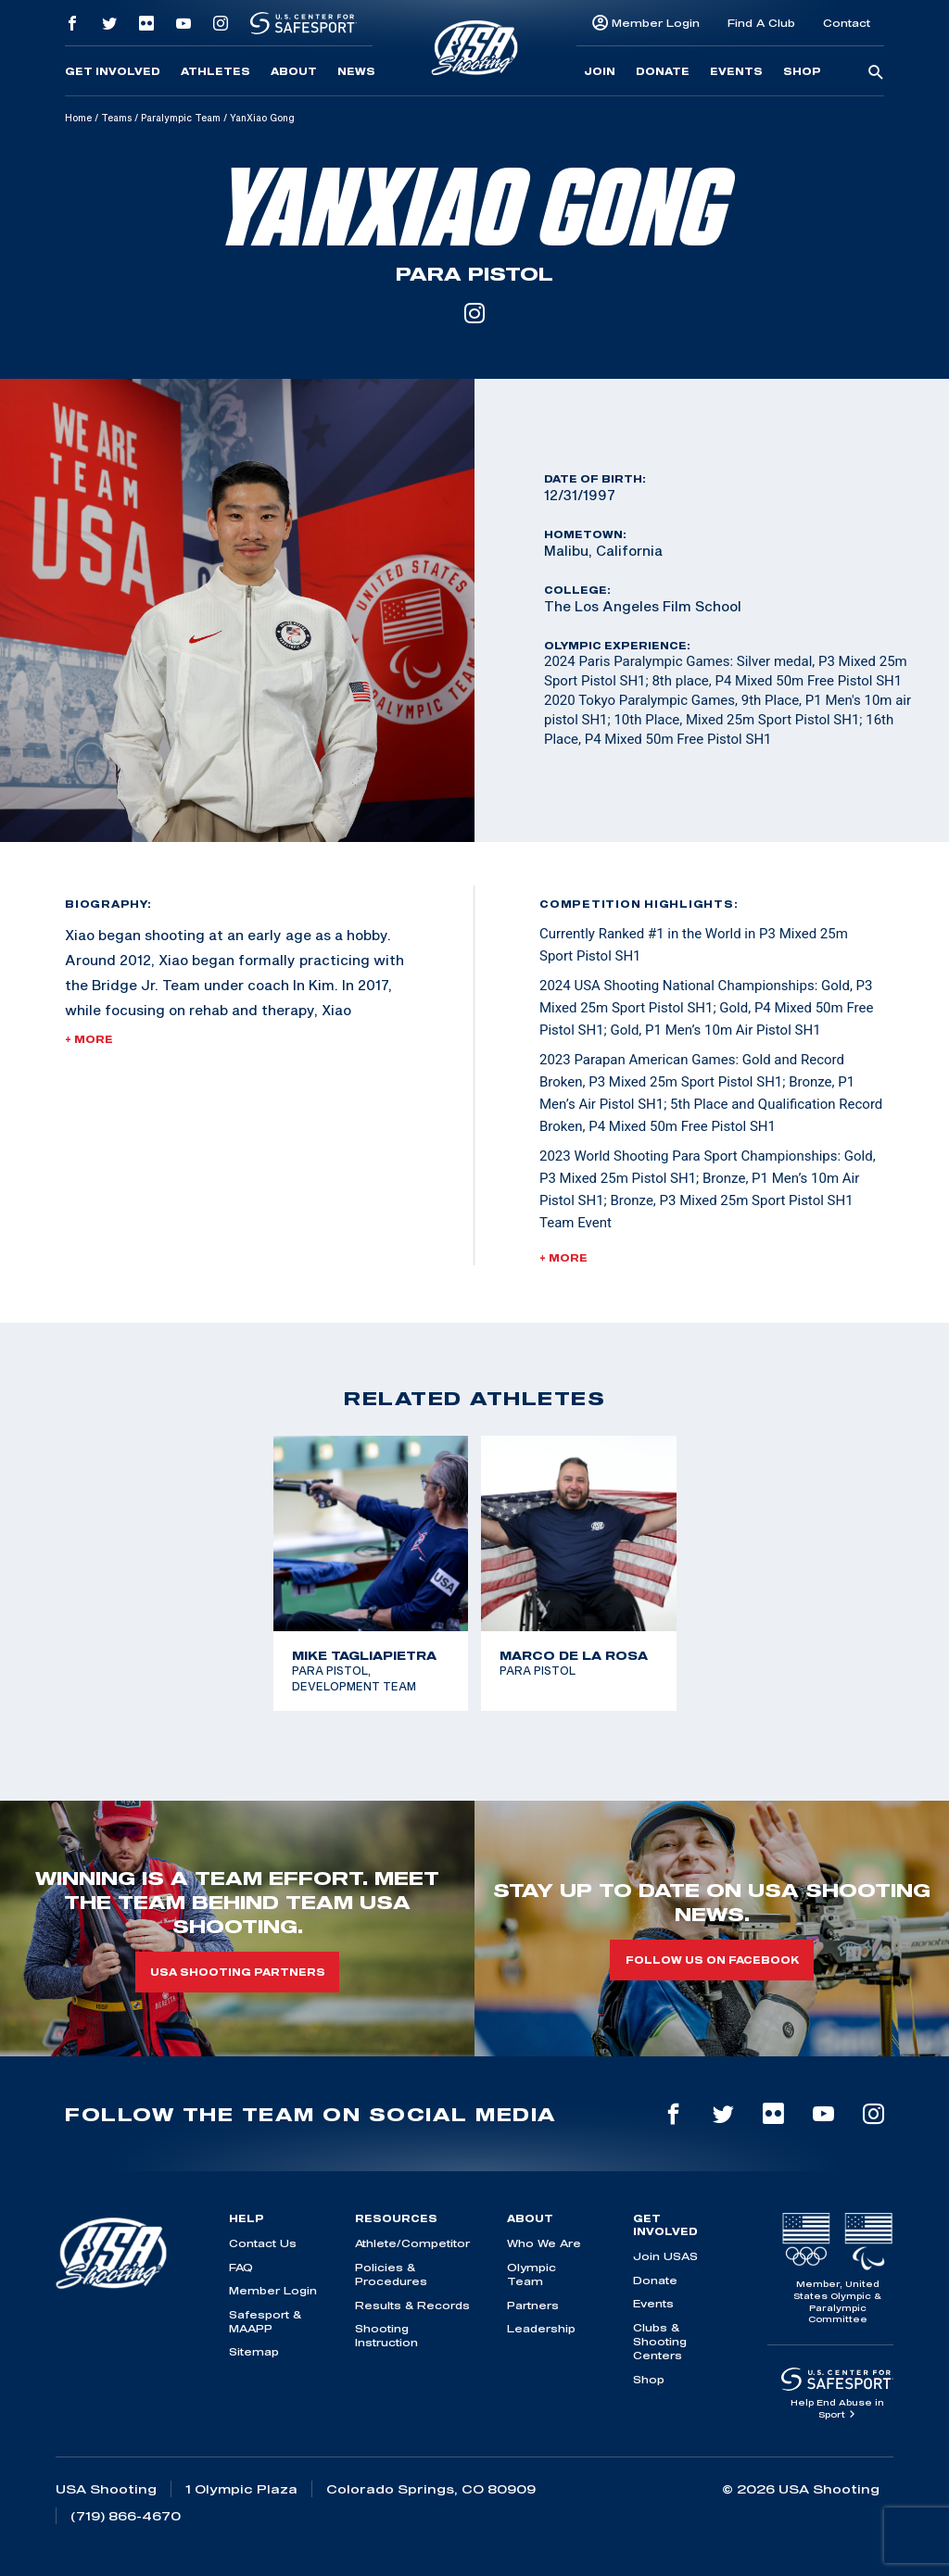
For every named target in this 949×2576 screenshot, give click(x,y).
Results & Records (412, 2305)
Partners (533, 2305)
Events (736, 71)
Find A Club (761, 23)
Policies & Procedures (391, 2274)
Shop (802, 71)
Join (599, 71)
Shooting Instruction (386, 2335)
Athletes (215, 71)
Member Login (656, 23)
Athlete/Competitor (412, 2243)
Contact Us (263, 2243)
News (356, 71)
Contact (846, 23)
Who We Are (544, 2243)
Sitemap (254, 2351)
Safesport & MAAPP (265, 2321)
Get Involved (112, 71)
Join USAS (665, 2256)
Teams (116, 117)
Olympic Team (531, 2274)
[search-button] (875, 73)
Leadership (541, 2328)
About (294, 71)
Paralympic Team (181, 117)
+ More (89, 1039)
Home (78, 117)
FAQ (241, 2267)
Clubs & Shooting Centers (660, 2341)
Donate (663, 71)
